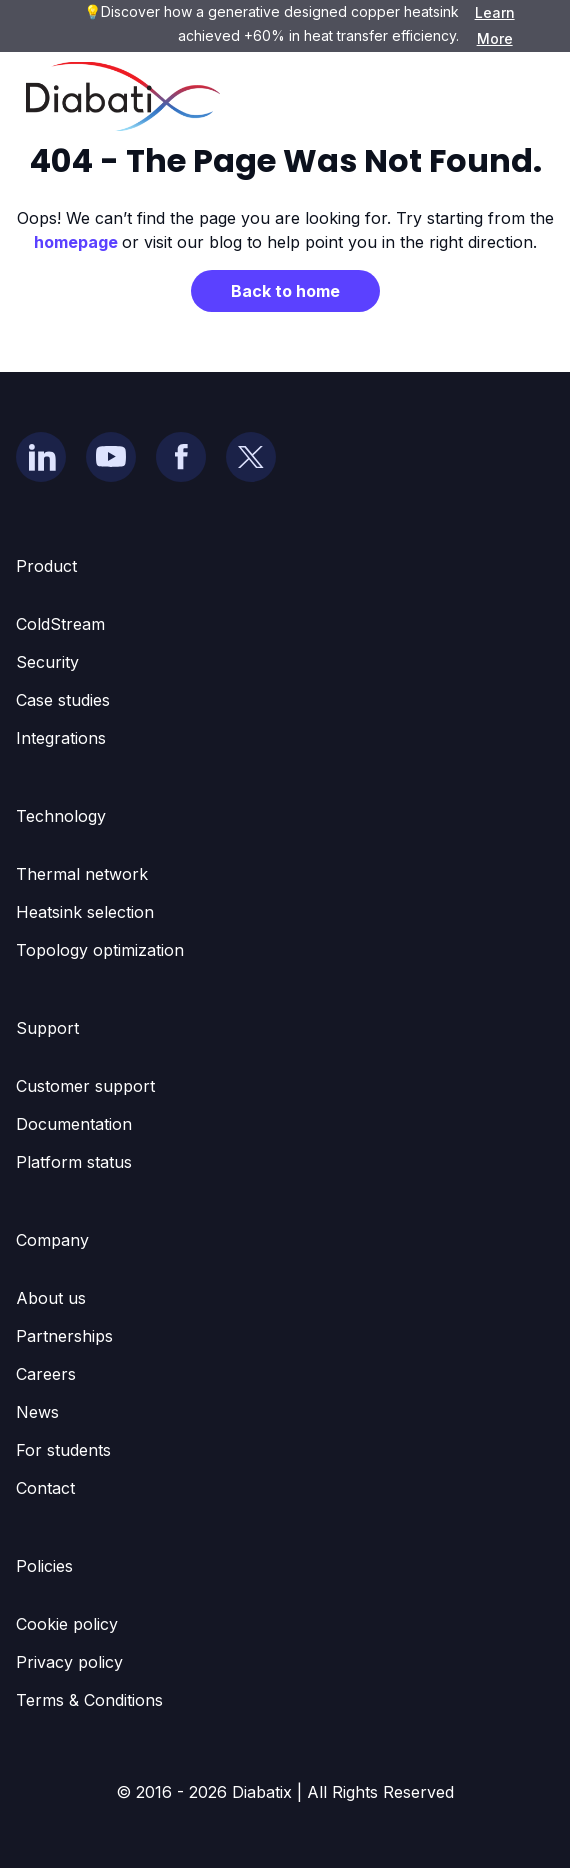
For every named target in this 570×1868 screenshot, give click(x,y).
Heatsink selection (85, 912)
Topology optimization (100, 950)
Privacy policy (69, 1662)
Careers (46, 1374)
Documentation (74, 1124)
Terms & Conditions (89, 1700)
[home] (118, 96)
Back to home (285, 291)
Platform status (74, 1162)
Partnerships (64, 1336)
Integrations (61, 738)
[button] (524, 97)
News (37, 1412)
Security (47, 662)
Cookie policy (67, 1624)
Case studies (63, 700)
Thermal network (82, 874)
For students (63, 1450)
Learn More (495, 25)
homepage (78, 242)
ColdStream (60, 624)
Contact (45, 1488)
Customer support (85, 1086)
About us (51, 1298)
